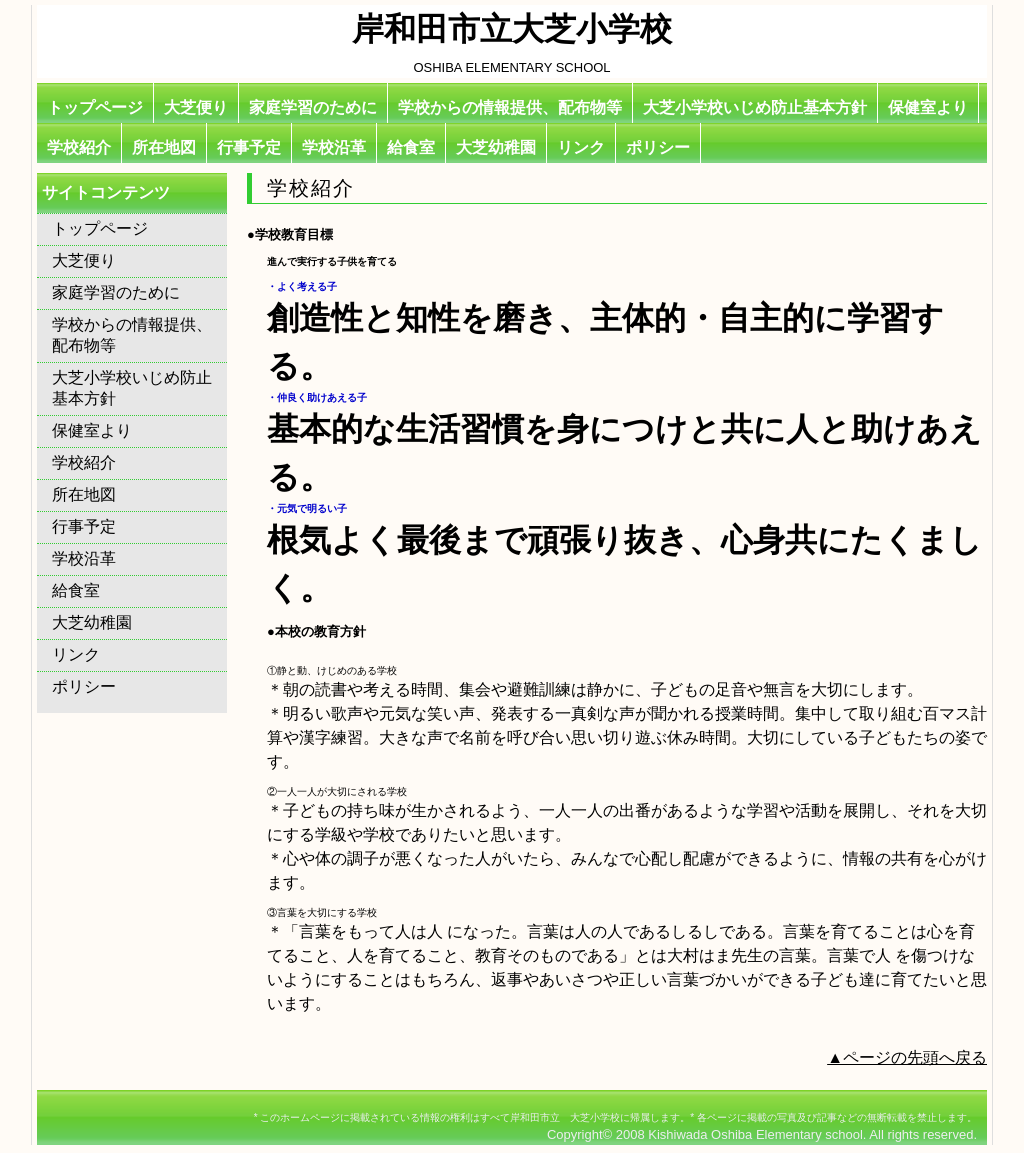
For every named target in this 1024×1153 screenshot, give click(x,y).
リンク (581, 147)
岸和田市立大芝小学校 (512, 29)
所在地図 (164, 147)
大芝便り (196, 107)
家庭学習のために (313, 107)
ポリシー (658, 147)
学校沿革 (334, 147)
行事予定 (249, 147)
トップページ (95, 107)
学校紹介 (79, 147)
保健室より (928, 107)
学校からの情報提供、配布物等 (510, 107)
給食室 (411, 147)
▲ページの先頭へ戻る (907, 1057)
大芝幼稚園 (496, 147)
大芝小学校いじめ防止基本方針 (755, 107)
